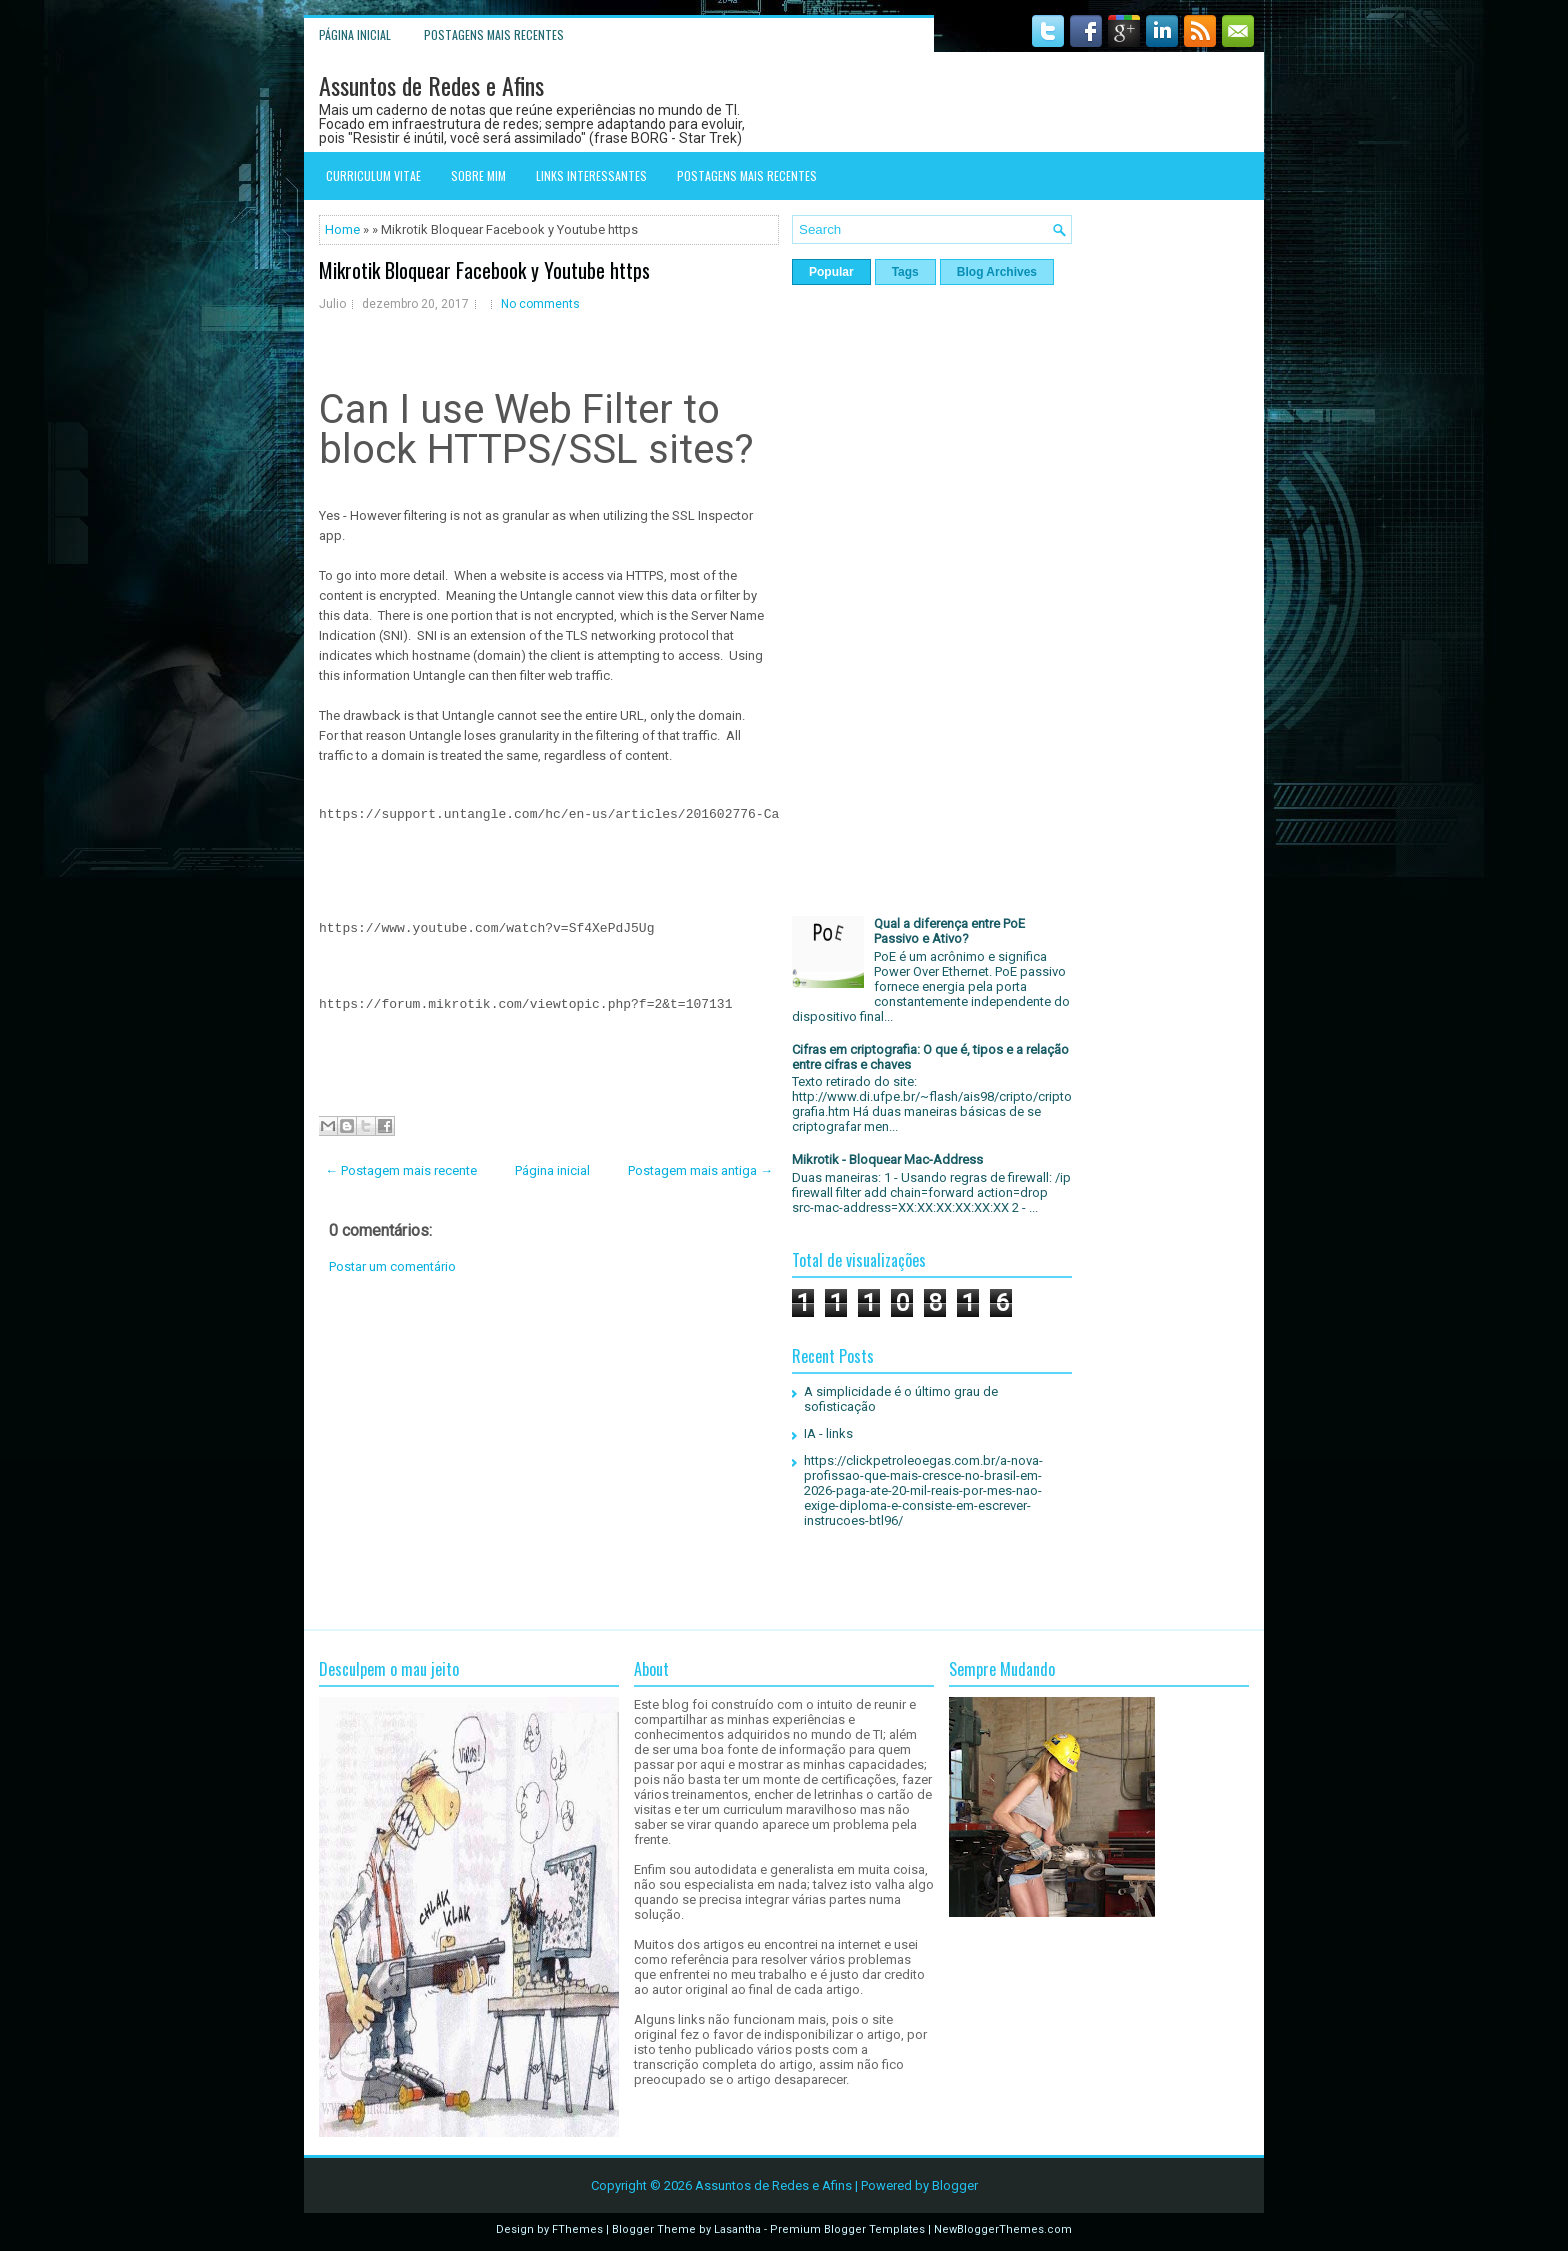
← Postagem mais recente (401, 1170)
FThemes (577, 2229)
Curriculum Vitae (373, 175)
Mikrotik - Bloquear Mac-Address (887, 1159)
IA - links (828, 1433)
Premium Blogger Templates (847, 2229)
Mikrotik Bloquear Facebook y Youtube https (484, 270)
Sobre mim (478, 175)
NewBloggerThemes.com (1003, 2229)
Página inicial (355, 34)
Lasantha (737, 2229)
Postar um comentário (392, 1266)
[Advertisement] (549, 1452)
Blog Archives (997, 272)
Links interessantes (591, 175)
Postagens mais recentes (494, 34)
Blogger (955, 2185)
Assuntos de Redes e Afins (431, 85)
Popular (831, 272)
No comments (540, 304)
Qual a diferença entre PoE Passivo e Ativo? (949, 931)
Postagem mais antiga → (700, 1170)
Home (342, 229)
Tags (905, 272)
